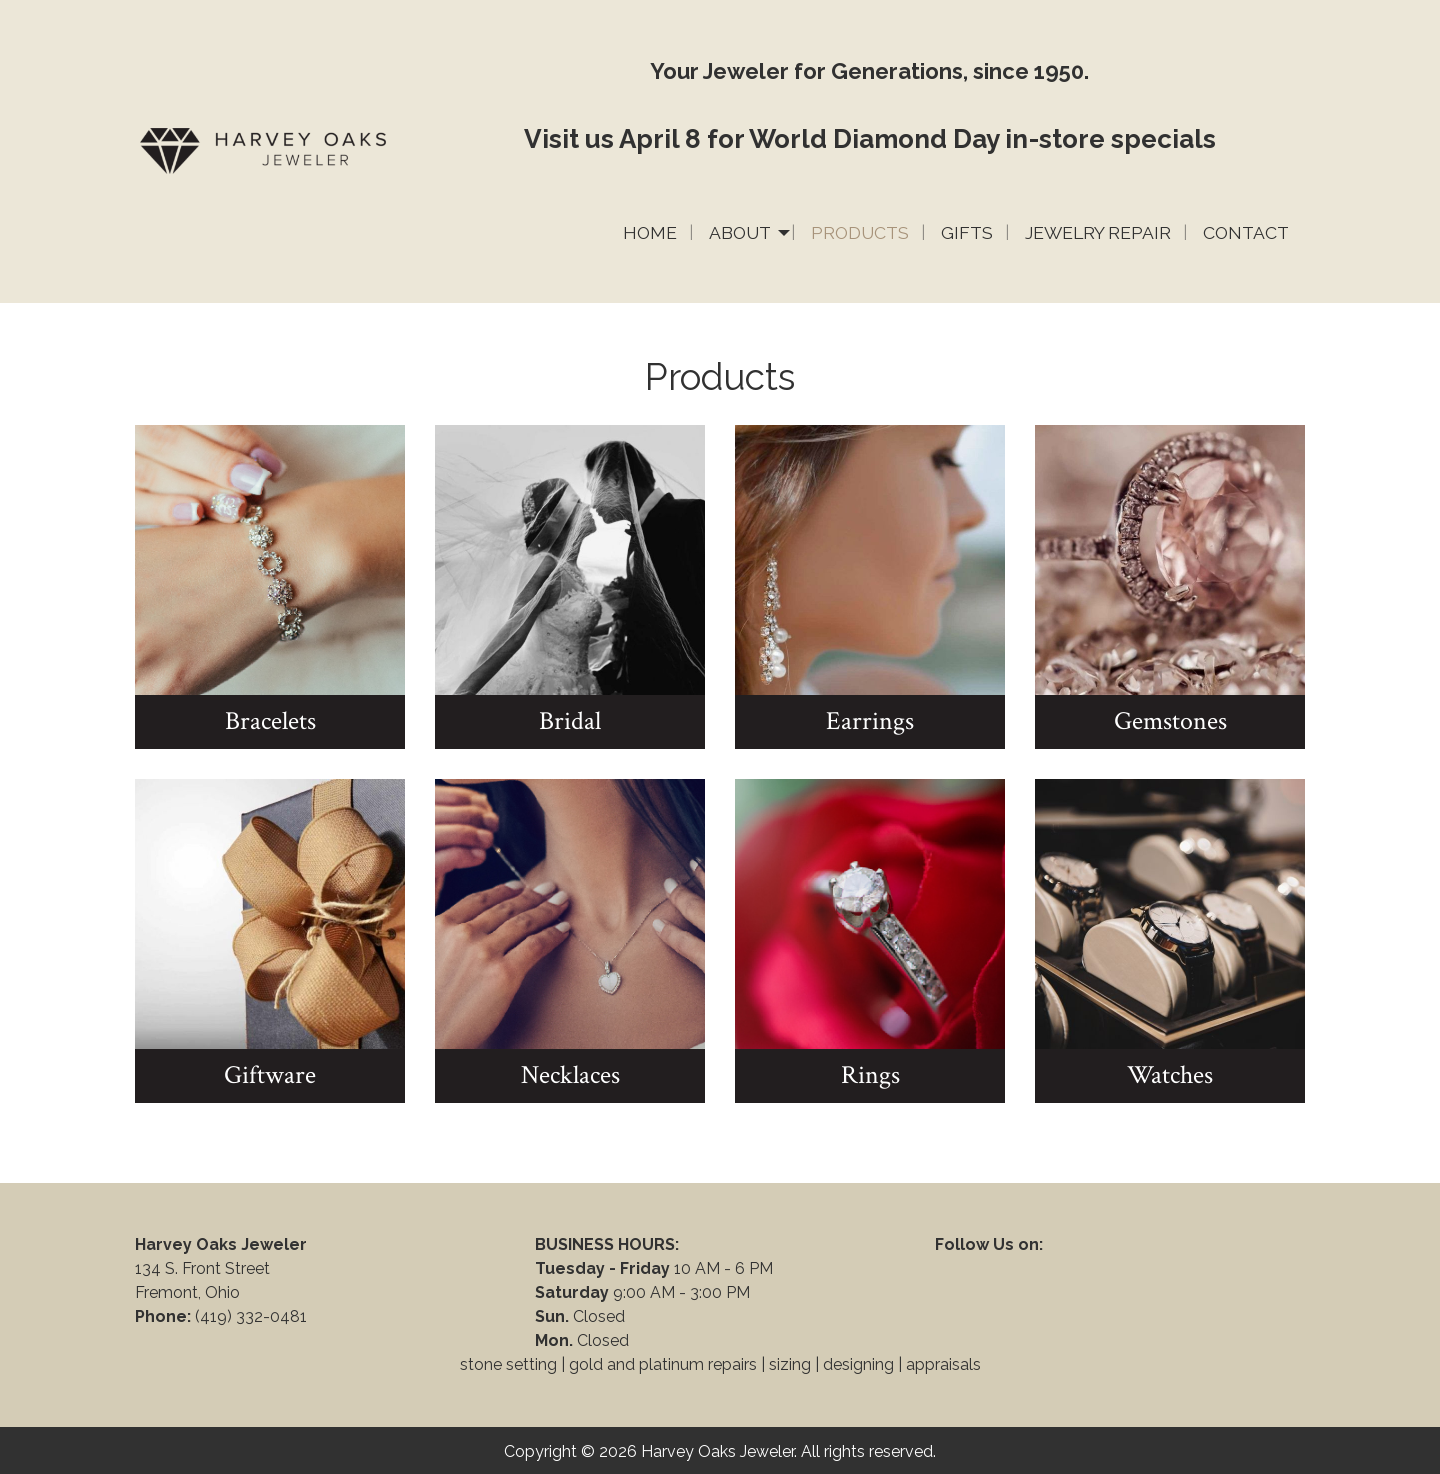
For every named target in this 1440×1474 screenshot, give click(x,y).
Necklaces (570, 1075)
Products (860, 232)
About (740, 232)
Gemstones (1170, 721)
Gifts (967, 232)
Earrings (870, 721)
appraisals (943, 1364)
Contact (1246, 232)
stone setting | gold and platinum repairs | (612, 1364)
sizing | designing (831, 1364)
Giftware (270, 1075)
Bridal (570, 721)
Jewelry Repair (1098, 232)
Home (650, 232)
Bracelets (270, 721)
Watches (1170, 1075)
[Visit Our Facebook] (951, 1268)
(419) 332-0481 (253, 1316)
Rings (870, 1075)
